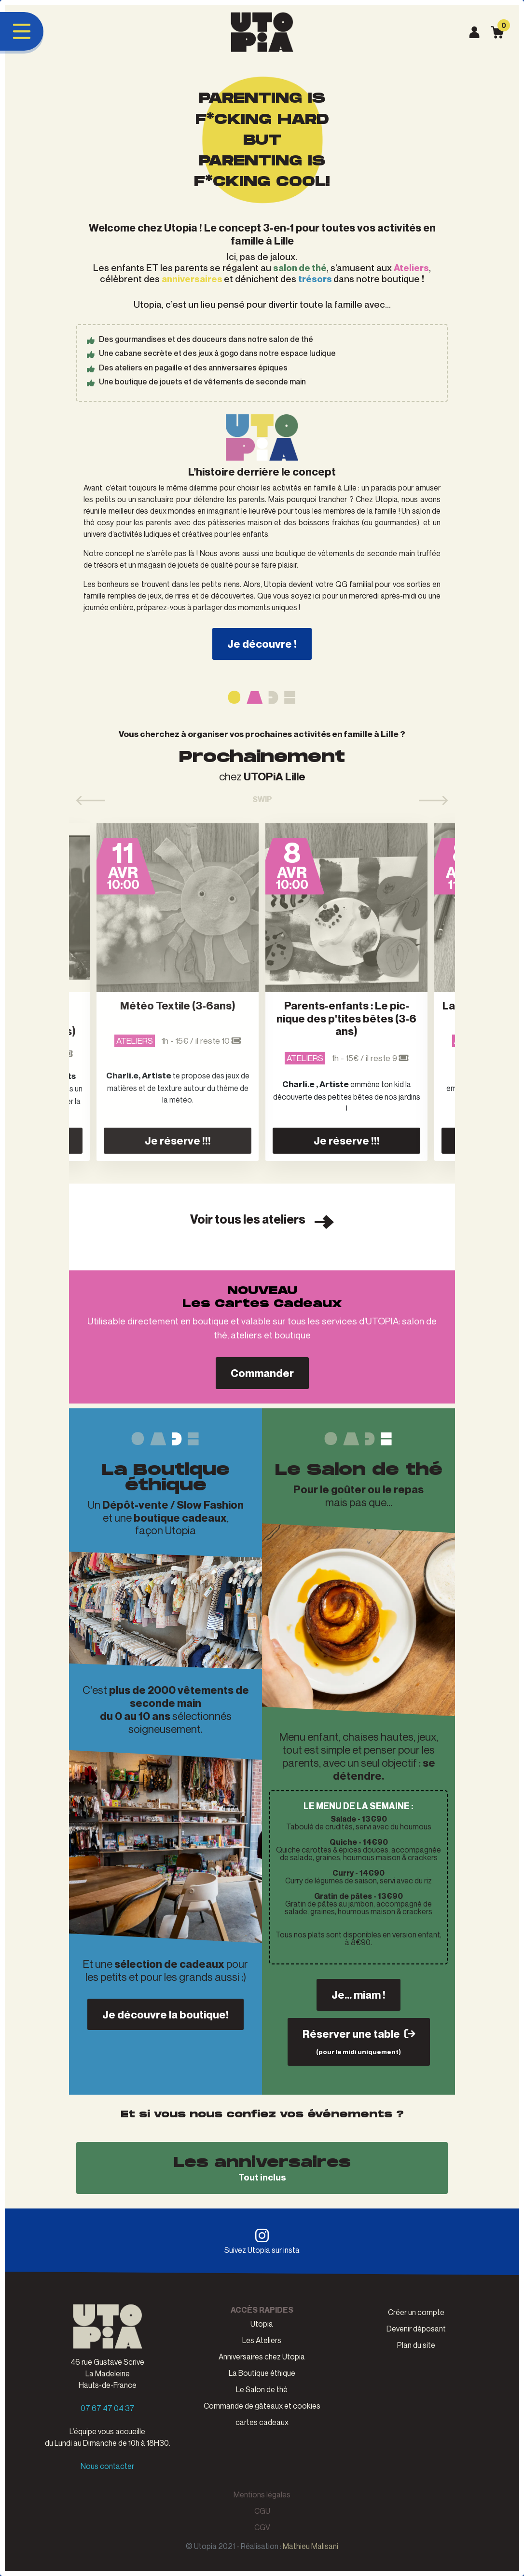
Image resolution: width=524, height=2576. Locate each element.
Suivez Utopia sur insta (262, 2241)
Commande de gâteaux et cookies (262, 2406)
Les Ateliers (261, 2340)
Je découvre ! (262, 643)
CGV (262, 2527)
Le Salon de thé (262, 2389)
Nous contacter (107, 2466)
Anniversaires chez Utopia (262, 2356)
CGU (262, 2511)
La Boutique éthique (262, 2373)
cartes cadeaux (262, 2422)
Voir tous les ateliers (262, 1220)
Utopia (261, 2324)
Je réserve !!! (178, 1140)
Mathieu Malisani (310, 2546)
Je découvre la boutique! (165, 2014)
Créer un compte (416, 2312)
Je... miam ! (358, 1994)
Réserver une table (359, 2041)
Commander (262, 1372)
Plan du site (416, 2345)
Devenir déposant (416, 2328)
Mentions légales (262, 2494)
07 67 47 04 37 (108, 2408)
